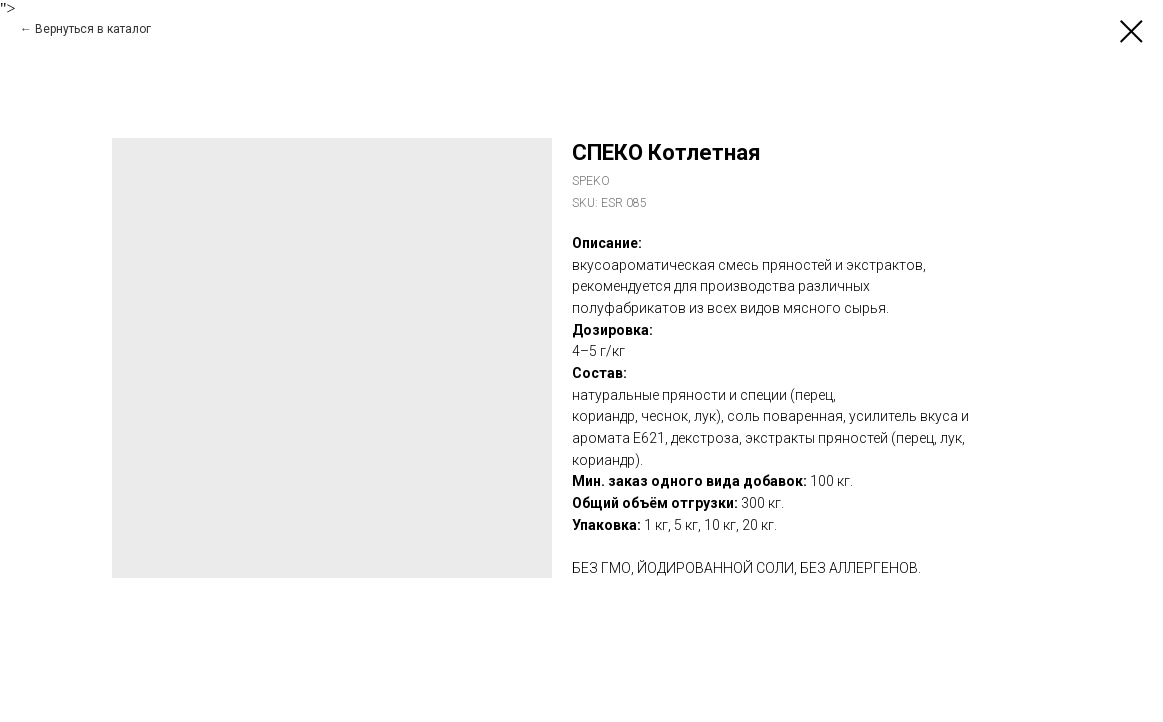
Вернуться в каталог (93, 29)
